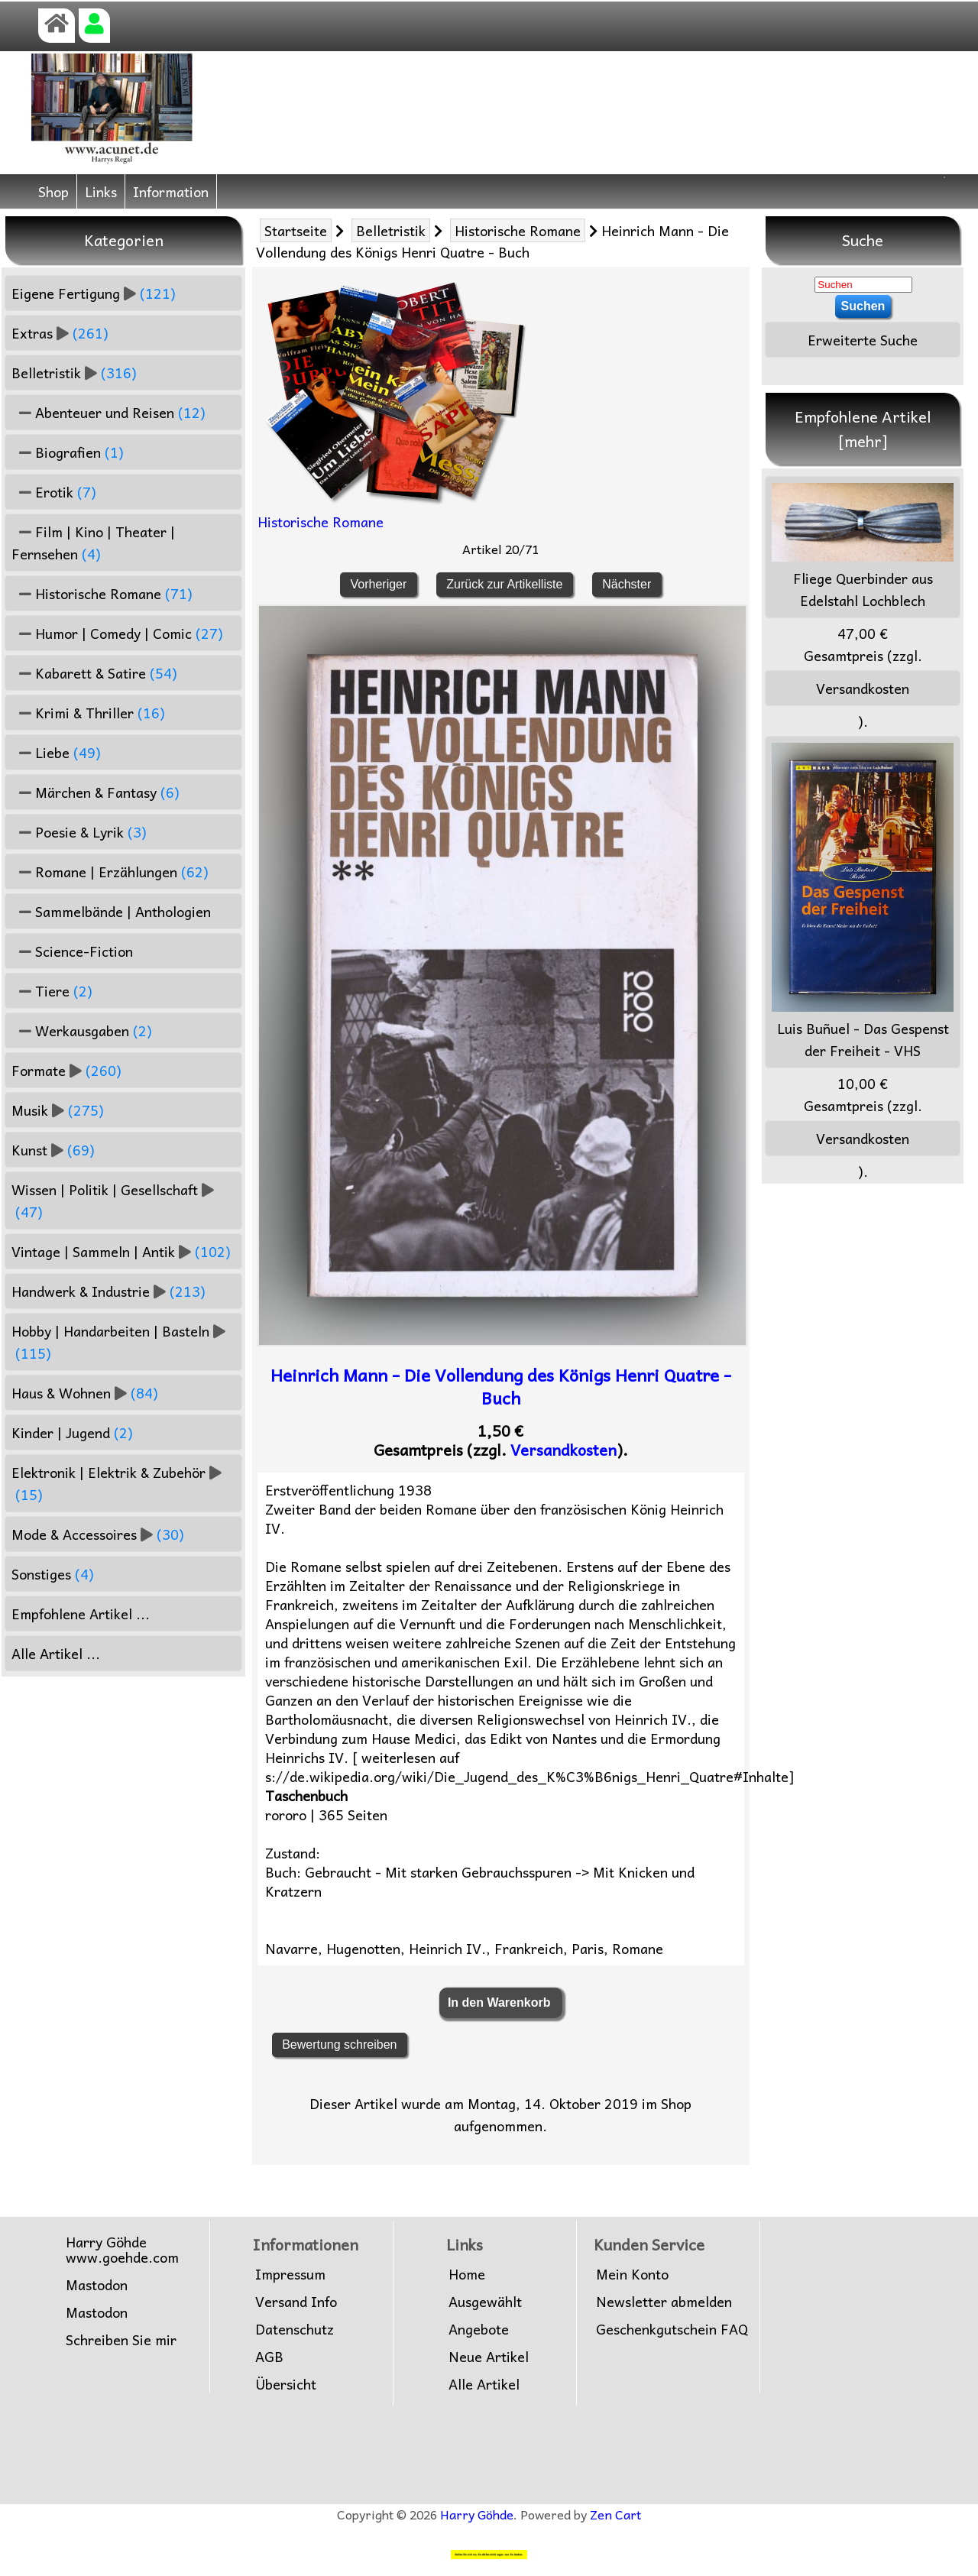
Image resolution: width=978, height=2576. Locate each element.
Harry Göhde (476, 2514)
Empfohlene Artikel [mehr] (863, 428)
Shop (53, 191)
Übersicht (285, 2384)
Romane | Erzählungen (110, 871)
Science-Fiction (72, 951)
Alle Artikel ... (55, 1653)
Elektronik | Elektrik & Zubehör (116, 1483)
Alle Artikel (484, 2384)
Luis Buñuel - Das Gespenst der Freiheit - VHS (863, 902)
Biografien (67, 452)
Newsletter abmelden (664, 2302)
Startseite (295, 230)
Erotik (53, 492)
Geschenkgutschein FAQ (672, 2329)
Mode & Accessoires (97, 1534)
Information (171, 191)
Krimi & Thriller (88, 713)
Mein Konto (632, 2274)
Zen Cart (615, 2514)
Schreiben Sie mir (121, 2340)
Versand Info (296, 2302)
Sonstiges (52, 1574)
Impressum (290, 2274)
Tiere (51, 991)
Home (467, 2274)
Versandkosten (563, 1449)
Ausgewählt (485, 2302)
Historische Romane (518, 230)
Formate (66, 1070)
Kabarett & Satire (94, 673)
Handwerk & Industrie (108, 1291)
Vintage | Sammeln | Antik (121, 1251)
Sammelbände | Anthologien (111, 911)
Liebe (56, 752)
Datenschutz (294, 2329)
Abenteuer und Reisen (108, 412)
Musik (57, 1110)
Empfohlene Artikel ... (80, 1613)
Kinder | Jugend (72, 1432)
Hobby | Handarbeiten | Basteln (118, 1342)
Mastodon (97, 2285)
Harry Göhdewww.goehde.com (122, 2249)
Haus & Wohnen (84, 1393)
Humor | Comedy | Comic (117, 633)
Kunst (53, 1150)
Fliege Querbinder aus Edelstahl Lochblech (863, 547)
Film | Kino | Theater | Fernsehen (93, 542)
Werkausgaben (81, 1030)
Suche (862, 240)
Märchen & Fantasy (95, 792)
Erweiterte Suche (863, 340)
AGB (269, 2357)
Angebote (479, 2329)
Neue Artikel (489, 2357)
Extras (59, 333)
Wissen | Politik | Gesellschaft (112, 1200)
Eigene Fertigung (93, 293)
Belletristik (391, 230)
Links (101, 191)
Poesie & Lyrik (79, 832)
